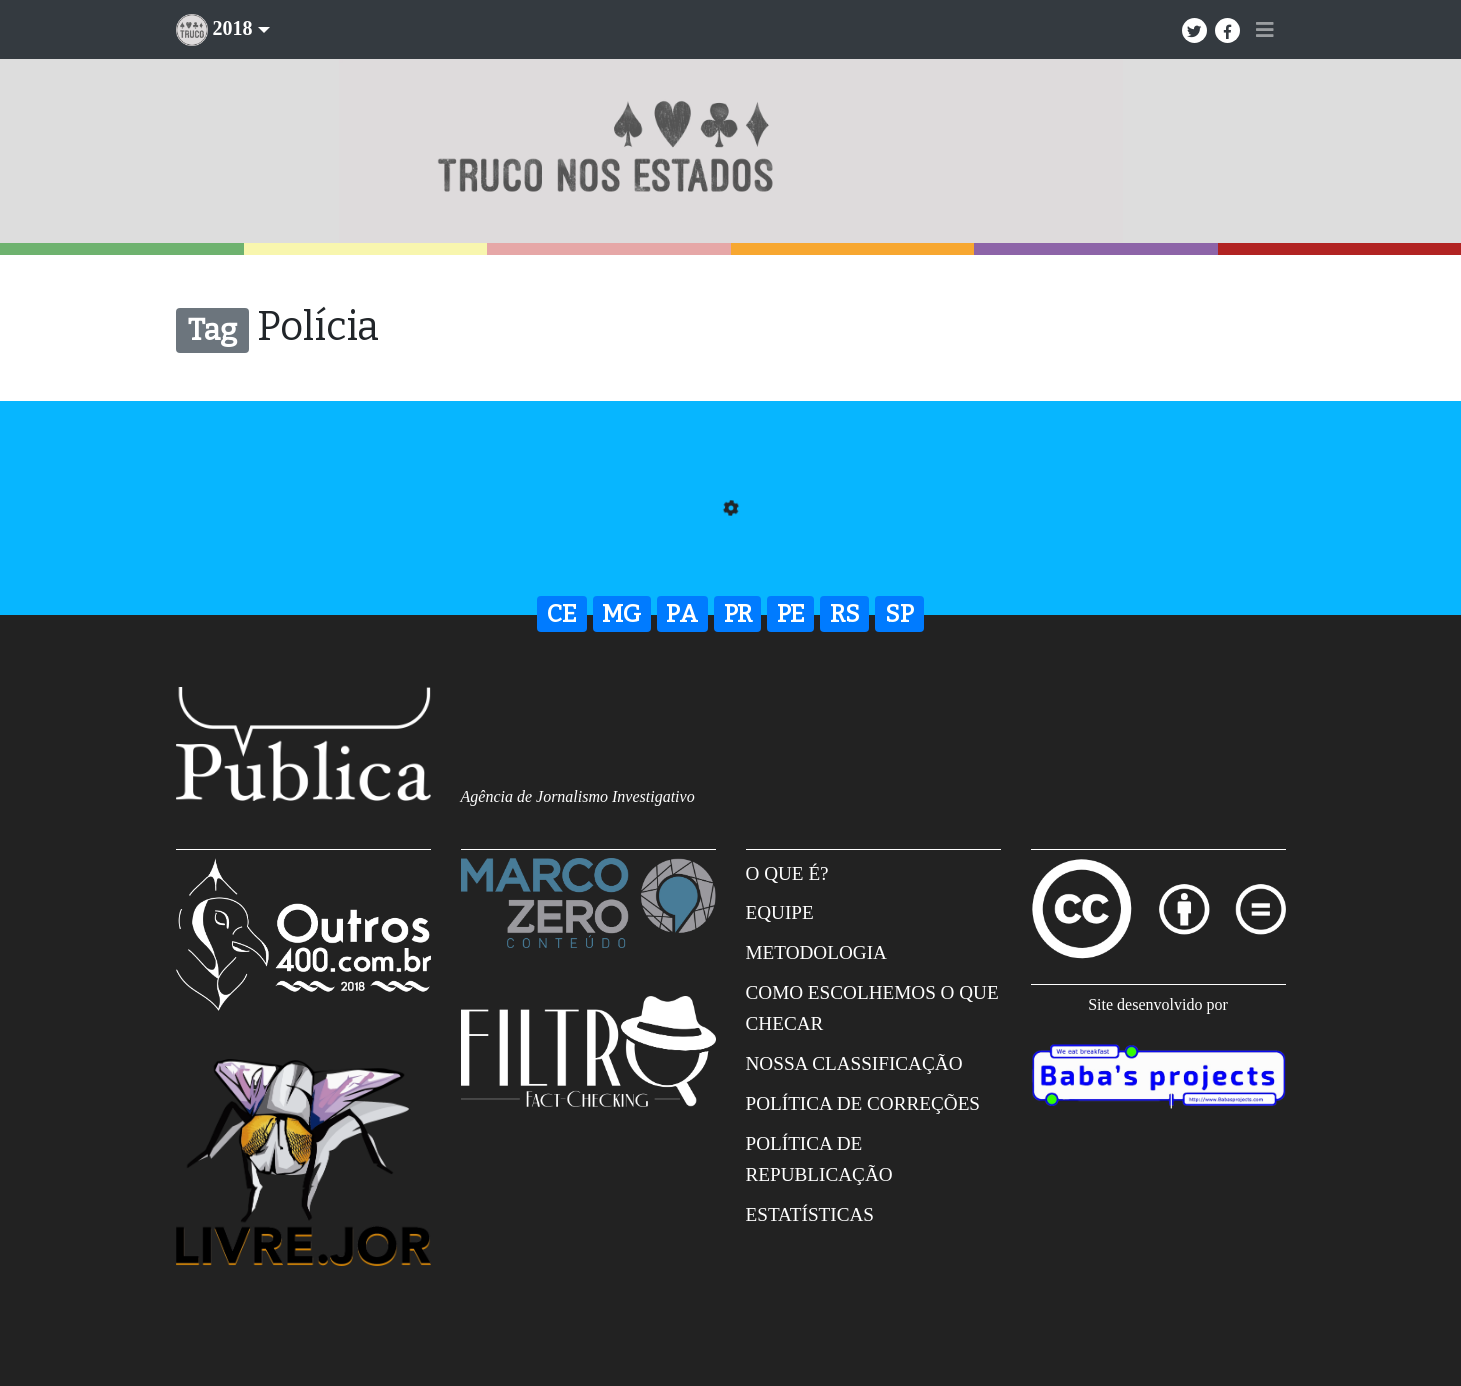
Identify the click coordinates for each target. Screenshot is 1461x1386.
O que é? (787, 873)
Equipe (780, 912)
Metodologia (816, 952)
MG (621, 614)
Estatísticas (810, 1214)
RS (845, 614)
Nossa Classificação (854, 1063)
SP (899, 614)
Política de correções (863, 1103)
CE (562, 614)
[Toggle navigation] (1265, 30)
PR (738, 614)
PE (791, 614)
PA (682, 614)
